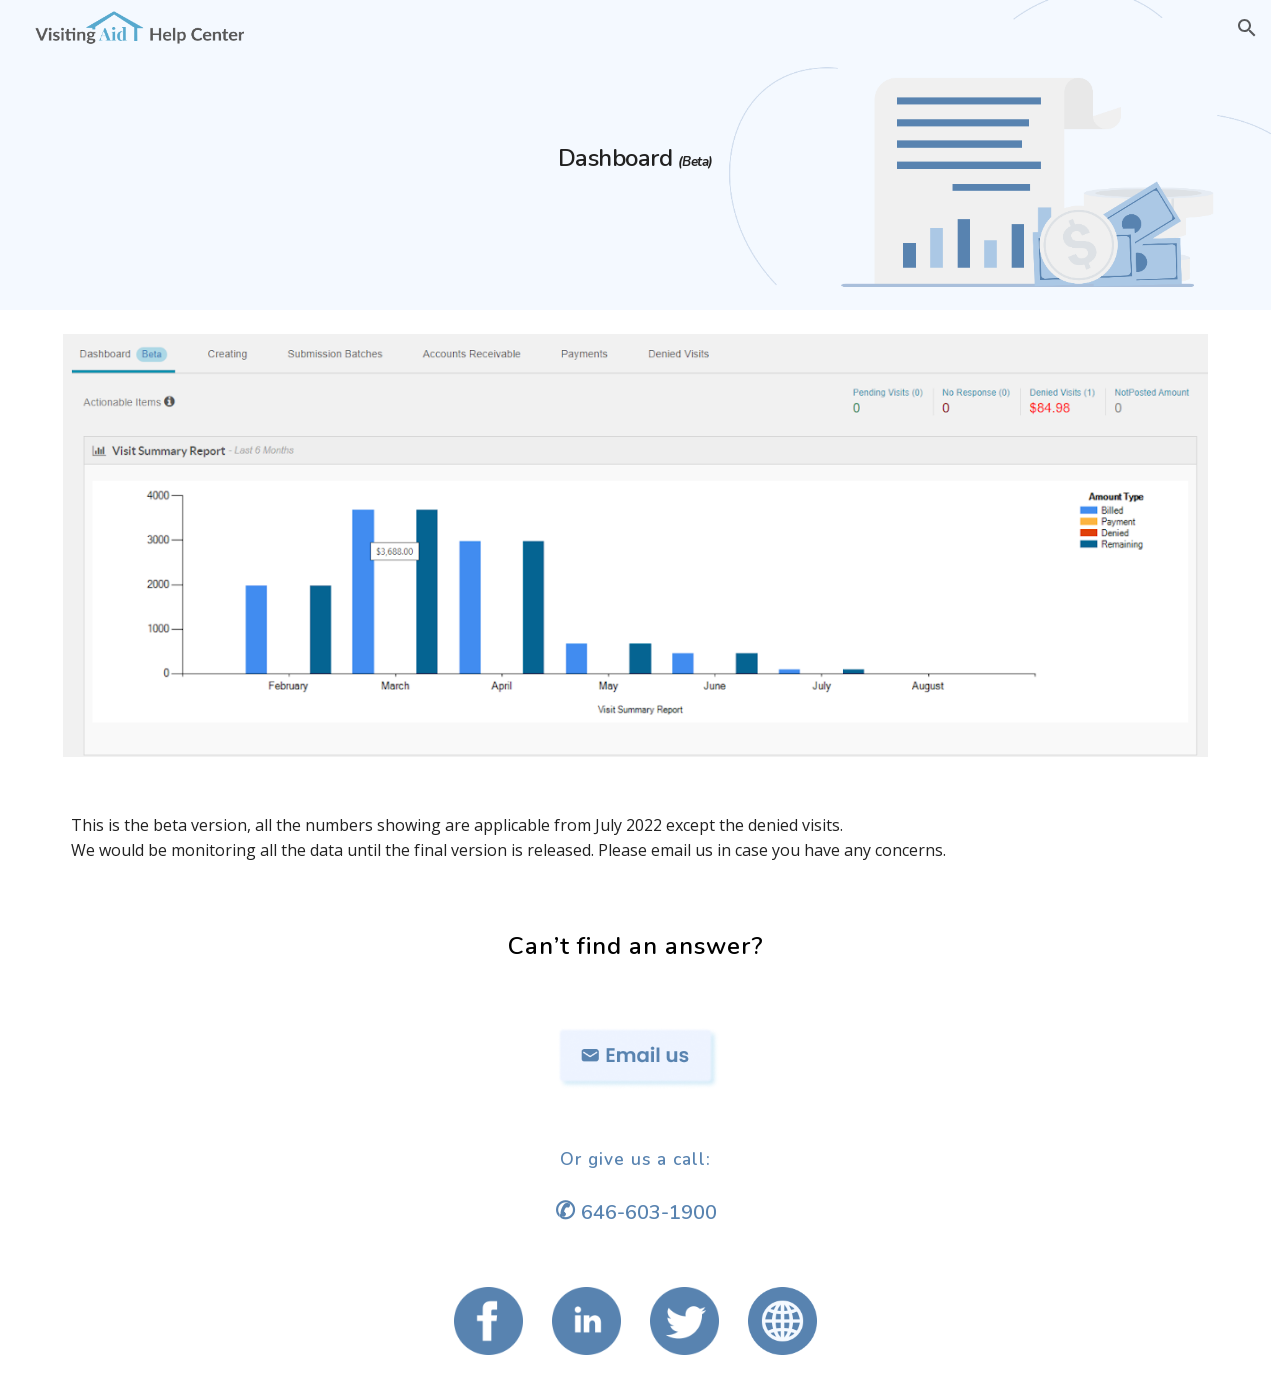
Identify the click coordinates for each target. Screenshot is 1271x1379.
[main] (636, 155)
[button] (1247, 28)
